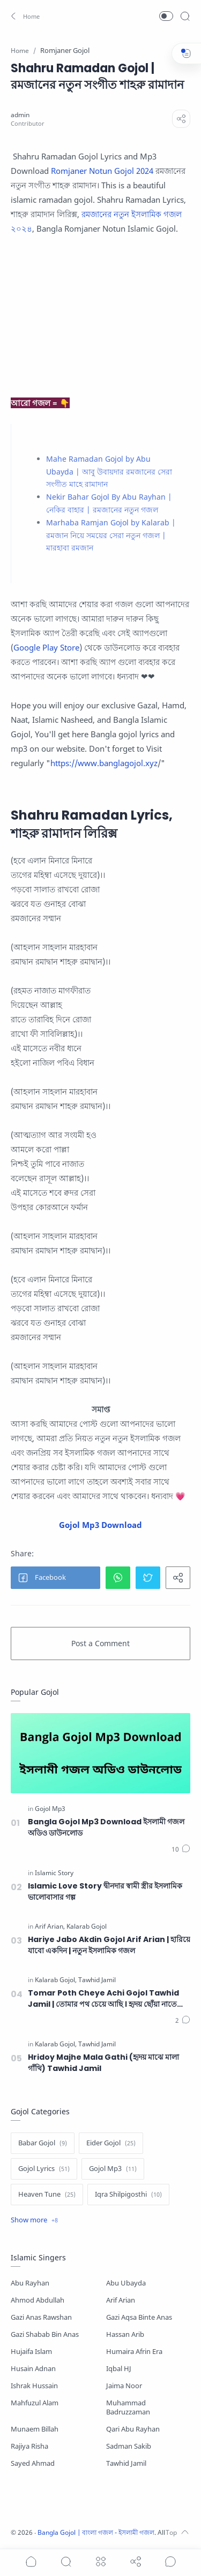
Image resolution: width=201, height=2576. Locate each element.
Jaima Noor (124, 2385)
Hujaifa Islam (31, 2351)
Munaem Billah (34, 2429)
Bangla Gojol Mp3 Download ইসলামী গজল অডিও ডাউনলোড (106, 1827)
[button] (24, 16)
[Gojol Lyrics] (44, 2169)
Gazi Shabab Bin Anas (45, 2334)
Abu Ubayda (126, 2283)
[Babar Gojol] (43, 2143)
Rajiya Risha (29, 2446)
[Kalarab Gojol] (86, 1926)
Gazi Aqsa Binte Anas (139, 2317)
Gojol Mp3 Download (100, 1524)
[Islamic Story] (54, 1873)
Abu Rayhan (30, 2283)
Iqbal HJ (118, 2368)
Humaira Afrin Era (134, 2351)
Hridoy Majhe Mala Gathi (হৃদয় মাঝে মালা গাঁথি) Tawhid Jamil (103, 2063)
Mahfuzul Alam (34, 2402)
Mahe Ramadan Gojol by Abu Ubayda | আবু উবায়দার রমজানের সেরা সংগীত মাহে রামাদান (109, 472)
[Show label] (34, 2220)
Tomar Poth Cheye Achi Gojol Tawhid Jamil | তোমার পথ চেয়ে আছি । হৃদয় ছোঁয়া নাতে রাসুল (103, 1999)
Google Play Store (46, 647)
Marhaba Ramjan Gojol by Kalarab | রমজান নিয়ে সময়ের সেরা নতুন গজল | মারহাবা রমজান (111, 535)
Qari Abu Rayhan (133, 2429)
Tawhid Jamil (126, 2463)
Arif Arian (120, 2300)
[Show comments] (170, 2561)
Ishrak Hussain (34, 2385)
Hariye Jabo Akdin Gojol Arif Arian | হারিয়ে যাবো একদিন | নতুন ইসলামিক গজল (109, 1945)
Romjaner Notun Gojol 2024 (102, 170)
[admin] (20, 114)
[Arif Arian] (50, 1926)
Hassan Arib (125, 2334)
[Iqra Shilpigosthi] (128, 2194)
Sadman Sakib (128, 2446)
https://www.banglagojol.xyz (104, 763)
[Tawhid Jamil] (97, 1980)
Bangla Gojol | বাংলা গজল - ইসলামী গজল (96, 2532)
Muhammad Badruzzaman (128, 2407)
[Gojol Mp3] (50, 1809)
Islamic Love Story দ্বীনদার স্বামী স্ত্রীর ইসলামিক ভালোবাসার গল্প (105, 1891)
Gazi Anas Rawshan (41, 2317)
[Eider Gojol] (111, 2143)
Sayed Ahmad (33, 2463)
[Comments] (181, 1849)
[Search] (185, 16)
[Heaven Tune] (47, 2194)
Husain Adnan (33, 2368)
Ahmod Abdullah (37, 2300)
